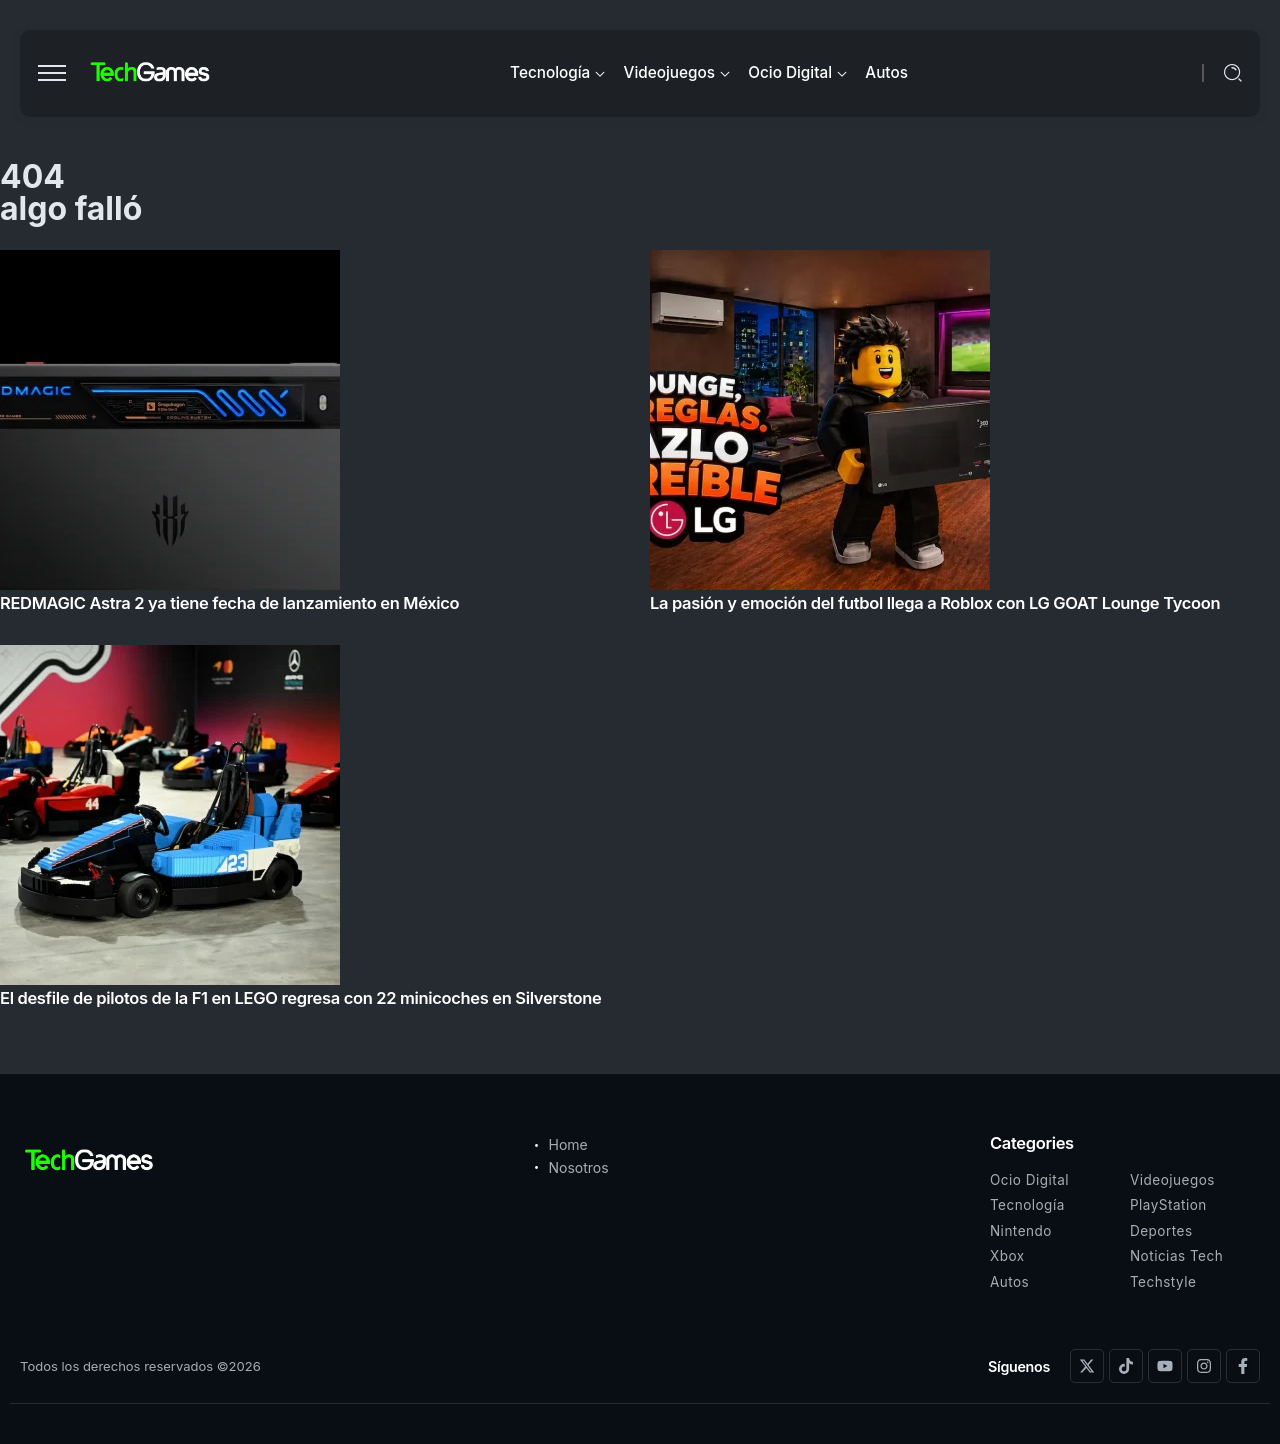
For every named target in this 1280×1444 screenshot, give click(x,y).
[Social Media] (1087, 1366)
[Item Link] (640, 634)
